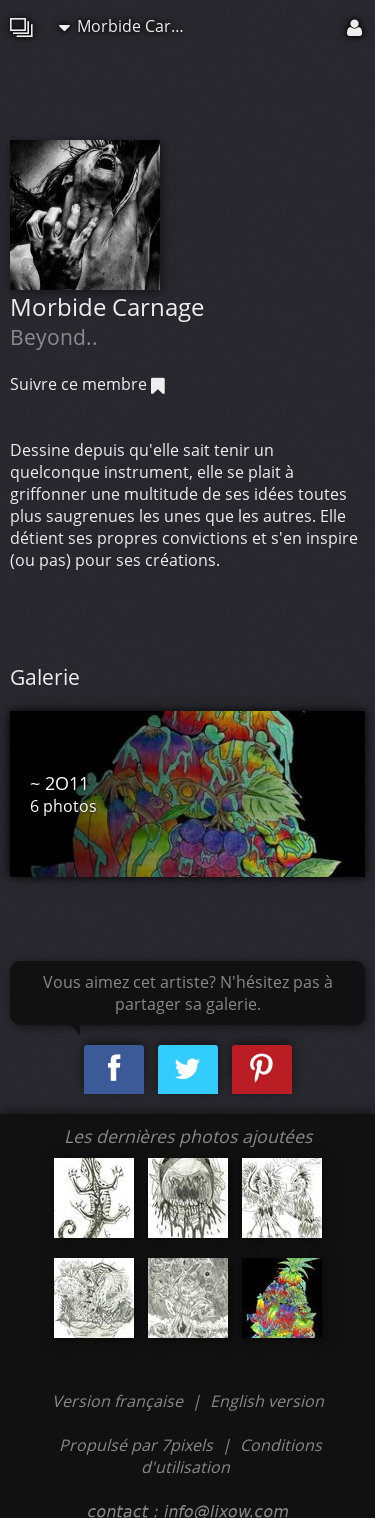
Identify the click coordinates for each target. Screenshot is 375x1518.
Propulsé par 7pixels (136, 1445)
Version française (119, 1401)
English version (267, 1401)
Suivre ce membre (87, 384)
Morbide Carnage (129, 26)
